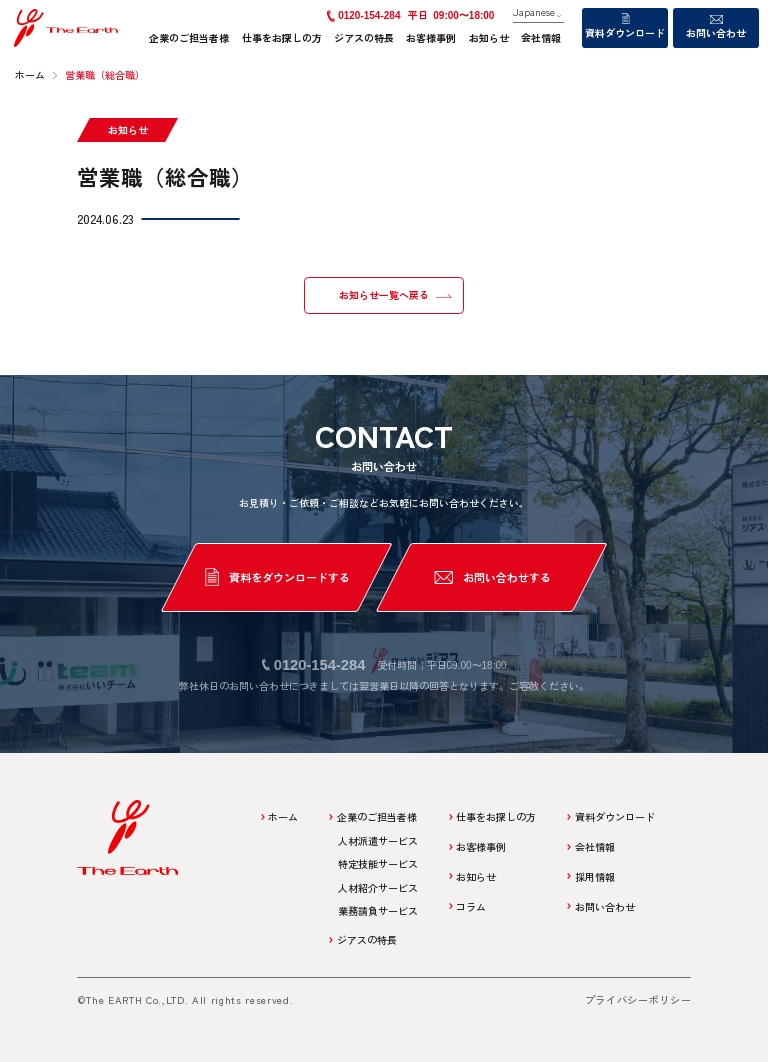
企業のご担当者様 (189, 37)
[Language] (538, 13)
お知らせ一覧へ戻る (384, 295)
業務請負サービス (378, 910)
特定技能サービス (378, 863)
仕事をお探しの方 (282, 37)
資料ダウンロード (625, 32)
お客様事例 (431, 37)
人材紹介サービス (378, 887)
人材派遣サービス (378, 840)
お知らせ (489, 37)
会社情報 (541, 37)
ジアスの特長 (364, 37)
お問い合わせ (716, 32)
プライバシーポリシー (638, 999)
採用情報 (595, 876)
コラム (471, 906)
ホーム (283, 816)
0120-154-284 (369, 15)
